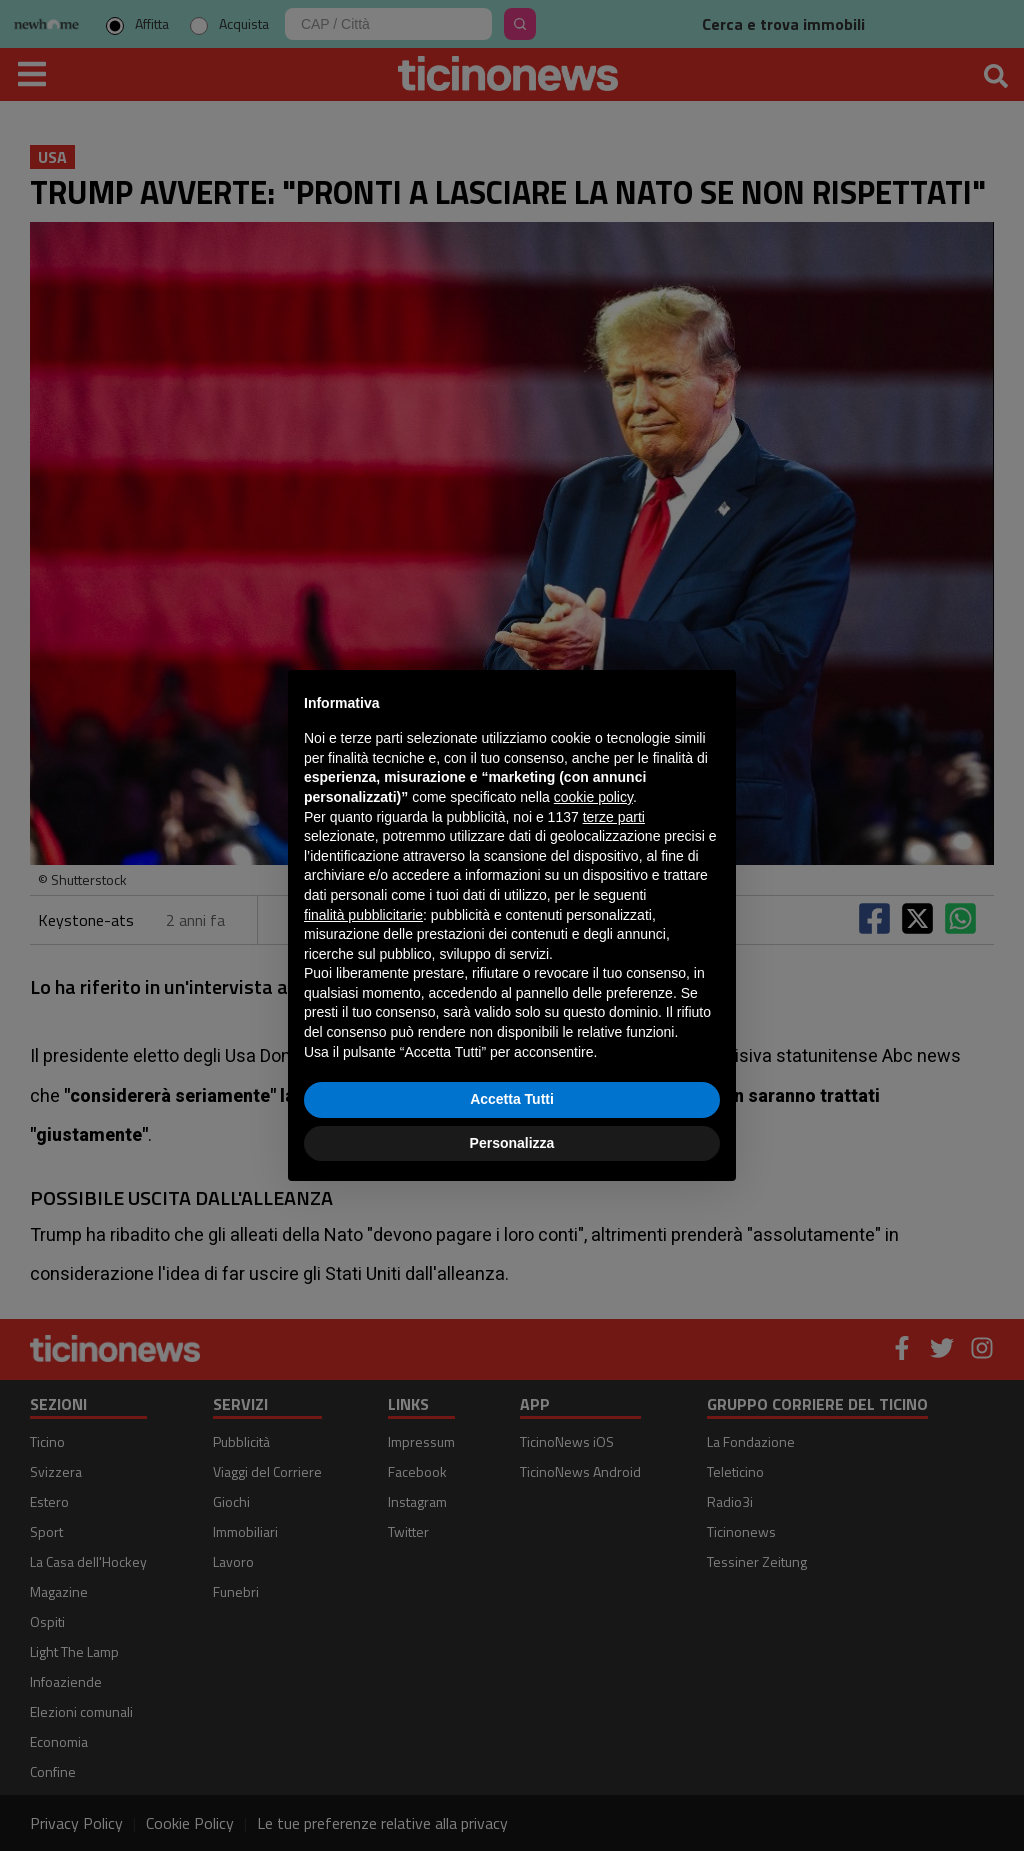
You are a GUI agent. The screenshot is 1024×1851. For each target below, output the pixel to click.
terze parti (614, 817)
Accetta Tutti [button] (512, 1099)
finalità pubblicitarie (363, 915)
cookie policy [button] (593, 797)
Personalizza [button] (512, 1143)
